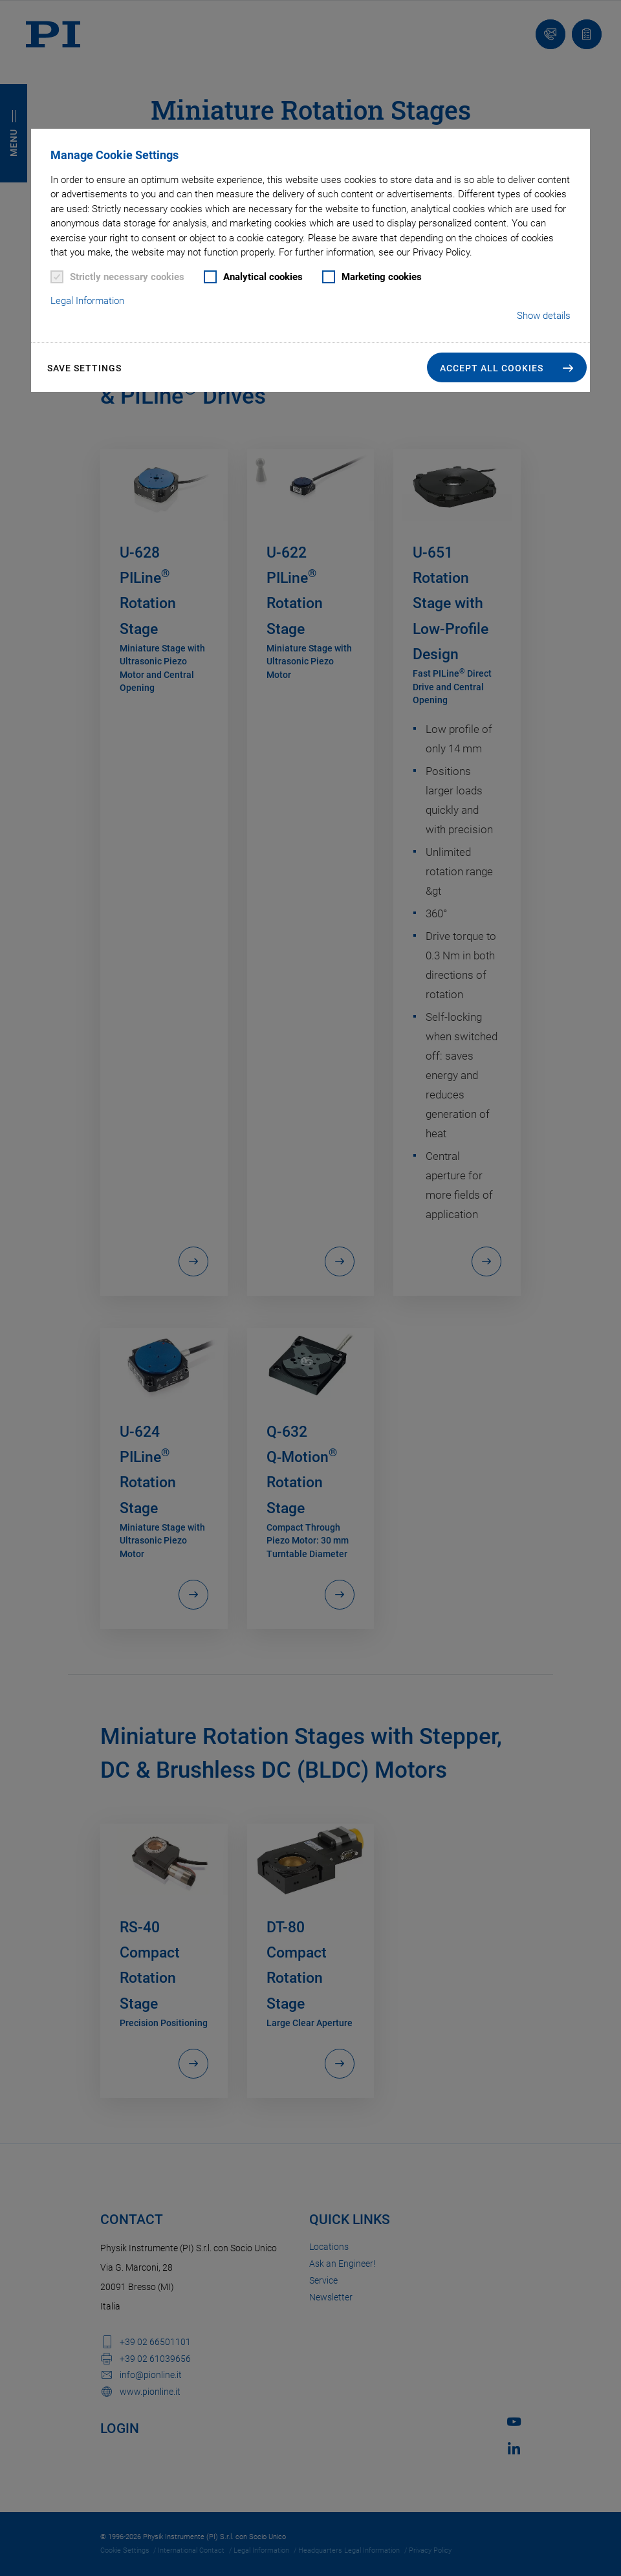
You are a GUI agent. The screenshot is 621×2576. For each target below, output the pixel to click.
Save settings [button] (84, 368)
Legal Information (87, 301)
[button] (507, 367)
